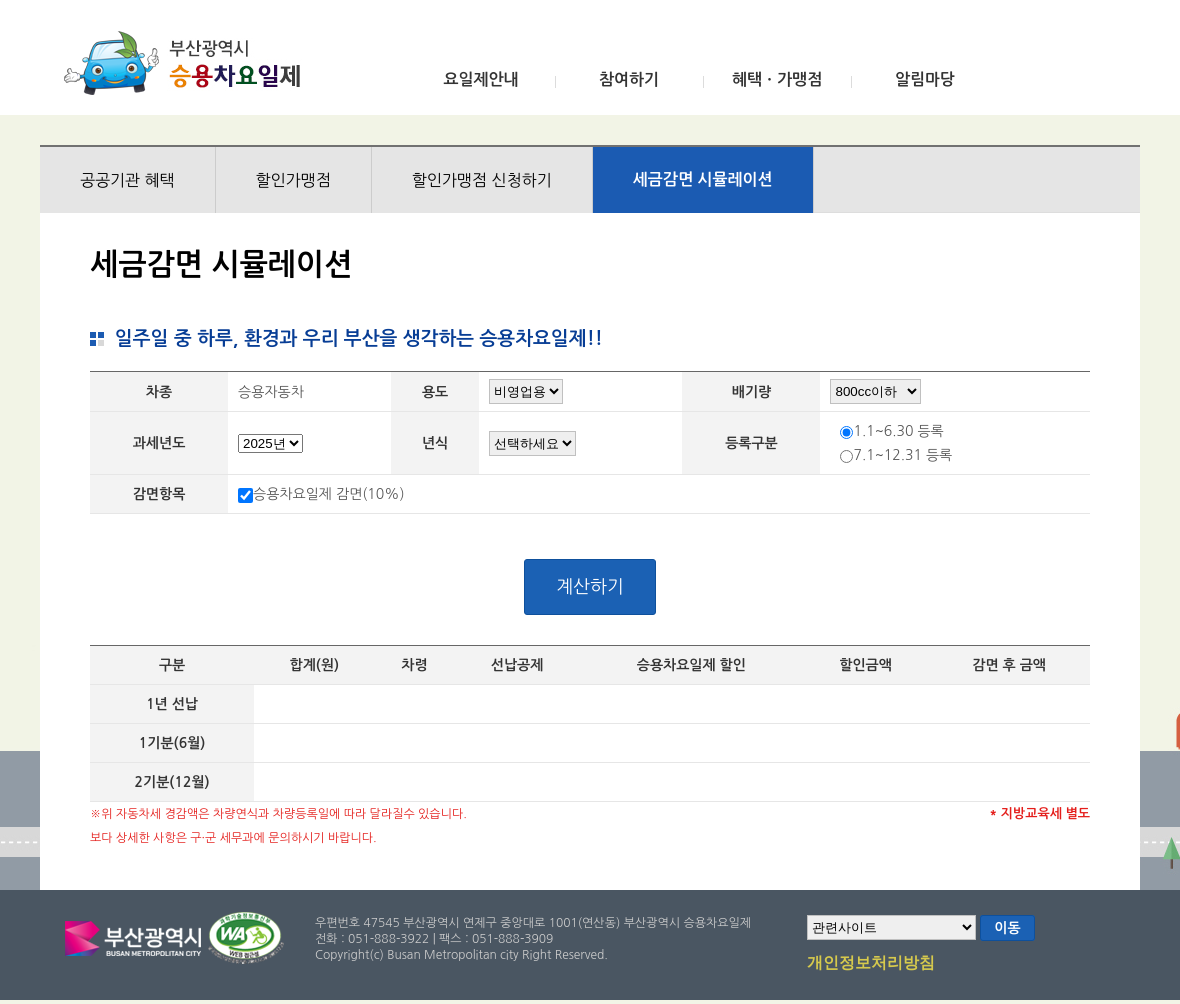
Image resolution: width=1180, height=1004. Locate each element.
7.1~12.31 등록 (902, 455)
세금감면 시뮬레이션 (703, 179)
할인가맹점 (293, 180)
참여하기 (629, 79)
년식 (435, 443)
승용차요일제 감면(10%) (329, 494)
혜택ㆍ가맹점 (777, 79)
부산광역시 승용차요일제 (188, 63)
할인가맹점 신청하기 (482, 180)
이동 (1007, 928)
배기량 (751, 392)
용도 (435, 392)
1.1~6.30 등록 (898, 431)
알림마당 (925, 79)
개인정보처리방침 (871, 964)
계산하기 (590, 587)
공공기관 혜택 (127, 180)
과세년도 (159, 443)
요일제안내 (480, 79)
